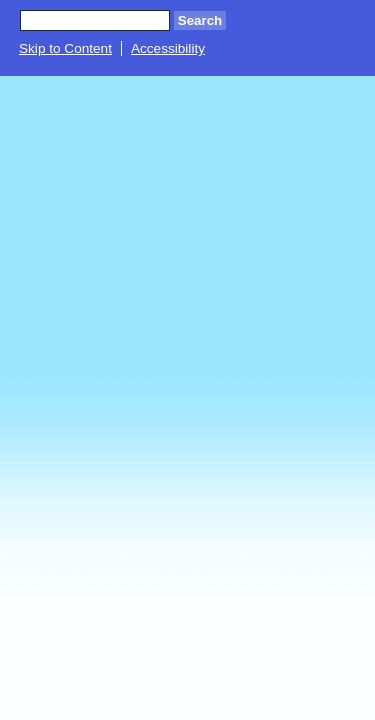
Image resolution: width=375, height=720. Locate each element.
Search (200, 20)
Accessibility (168, 48)
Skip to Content (65, 48)
